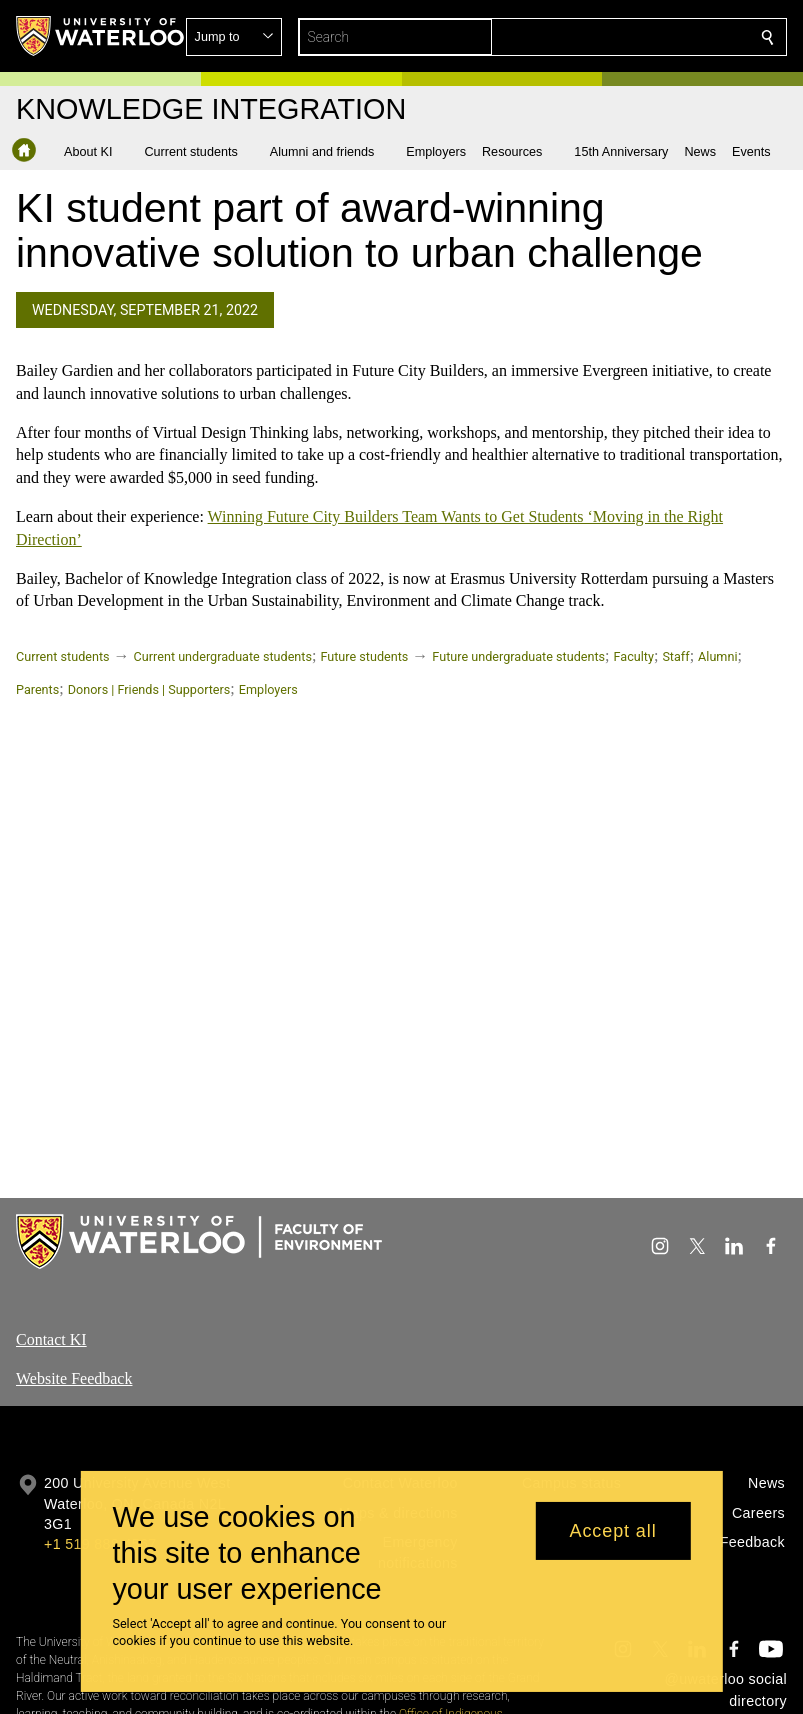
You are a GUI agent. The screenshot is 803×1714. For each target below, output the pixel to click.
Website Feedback (74, 1378)
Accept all (613, 1531)
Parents (37, 689)
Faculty (634, 656)
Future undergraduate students (518, 656)
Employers (268, 689)
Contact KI (51, 1339)
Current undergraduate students (223, 656)
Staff (675, 656)
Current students (63, 656)
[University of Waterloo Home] (101, 36)
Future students (364, 656)
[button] (623, 37)
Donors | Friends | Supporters (149, 689)
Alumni (717, 656)
